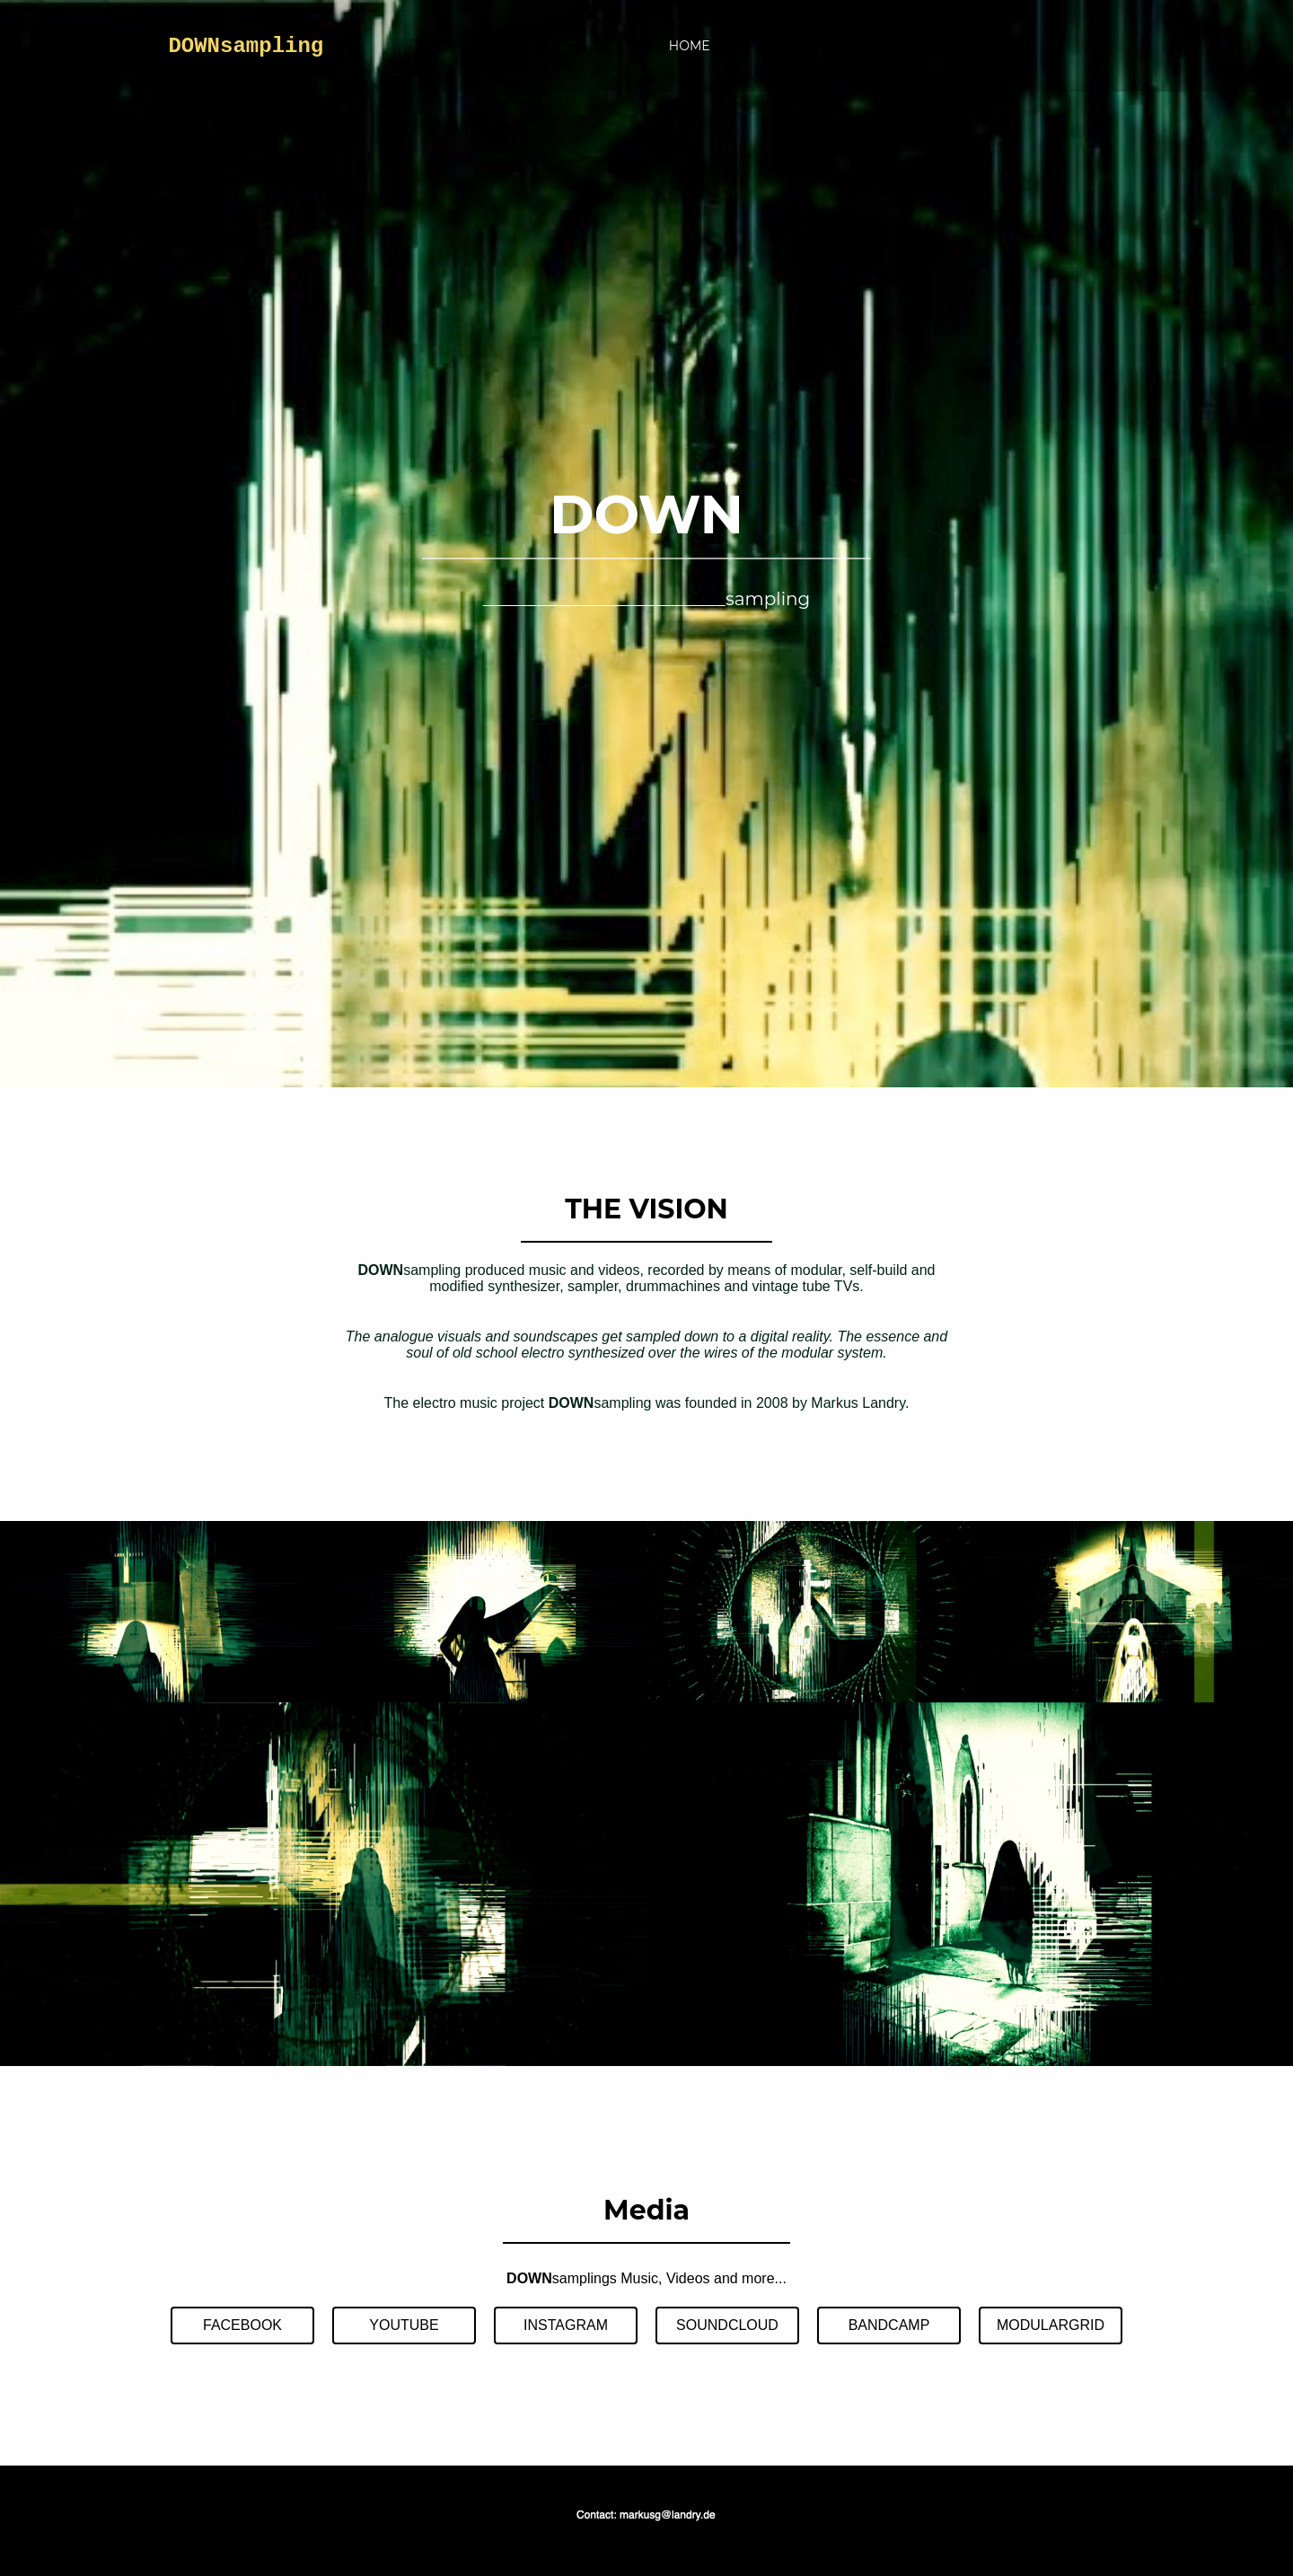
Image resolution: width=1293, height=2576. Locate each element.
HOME (689, 46)
